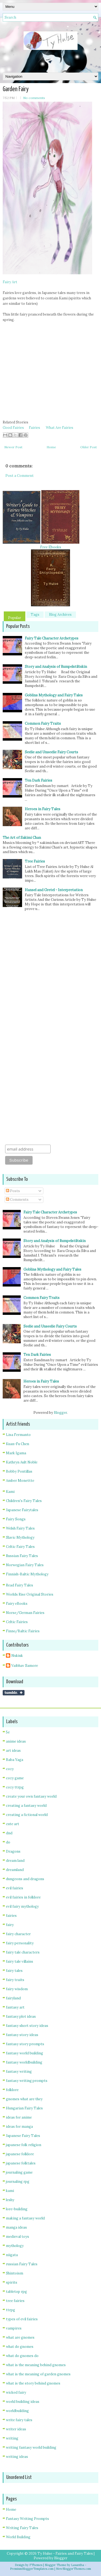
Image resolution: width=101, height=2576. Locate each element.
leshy (10, 2200)
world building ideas (22, 2401)
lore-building (16, 2209)
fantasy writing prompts (26, 2080)
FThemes (35, 2565)
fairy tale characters (23, 1952)
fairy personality (20, 1943)
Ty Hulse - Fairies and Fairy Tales (65, 2553)
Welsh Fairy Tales (20, 1528)
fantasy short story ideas (27, 2025)
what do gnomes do (22, 2355)
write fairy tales (19, 2420)
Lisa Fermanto (18, 1434)
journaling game (19, 2172)
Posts (13, 1191)
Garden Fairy (16, 89)
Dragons (13, 1851)
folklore (12, 2090)
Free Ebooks (50, 547)
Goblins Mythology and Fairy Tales (54, 695)
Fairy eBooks (16, 1603)
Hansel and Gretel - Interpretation (54, 890)
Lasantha (77, 2565)
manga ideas (16, 2227)
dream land (15, 1860)
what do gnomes (19, 2346)
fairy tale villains (19, 1961)
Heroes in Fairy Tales (42, 809)
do (8, 1842)
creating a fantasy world (26, 1805)
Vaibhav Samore (24, 1665)
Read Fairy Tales (19, 1585)
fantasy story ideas (22, 2035)
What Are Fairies (59, 427)
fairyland (13, 1998)
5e (8, 1732)
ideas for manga (19, 2126)
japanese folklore (20, 2154)
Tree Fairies (35, 861)
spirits (11, 2282)
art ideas (13, 1750)
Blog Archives (60, 614)
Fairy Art (10, 282)
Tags (35, 614)
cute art (12, 1824)
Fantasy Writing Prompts (27, 2518)
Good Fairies (13, 427)
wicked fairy (16, 2392)
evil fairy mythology (22, 1906)
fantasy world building (24, 2053)
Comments (17, 1199)
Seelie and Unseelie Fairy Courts (51, 752)
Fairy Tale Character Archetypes (51, 638)
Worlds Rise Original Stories (29, 1594)
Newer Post (13, 447)
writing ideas (17, 2456)
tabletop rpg (16, 2291)
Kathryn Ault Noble (21, 1462)
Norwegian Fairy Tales (25, 1565)
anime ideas (16, 1741)
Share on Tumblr (14, 1692)
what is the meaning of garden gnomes (38, 2374)
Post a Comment (19, 475)
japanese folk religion (23, 2145)
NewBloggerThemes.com (73, 2569)
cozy (10, 1769)
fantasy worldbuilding (24, 2062)
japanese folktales (21, 2163)
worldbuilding (17, 2411)
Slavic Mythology (20, 1537)
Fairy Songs (16, 1519)
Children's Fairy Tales (24, 1501)
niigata (12, 2255)
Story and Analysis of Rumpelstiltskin (56, 666)
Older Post (88, 447)
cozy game (15, 1778)
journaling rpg (17, 2181)
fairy (10, 1924)
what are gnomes (20, 2337)
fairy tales (14, 1970)
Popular (14, 617)
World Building (18, 2537)
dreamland (15, 1869)
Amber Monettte (20, 1480)
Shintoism (14, 2273)
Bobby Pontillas (19, 1471)
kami (10, 2190)
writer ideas (16, 2429)
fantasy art (15, 2007)
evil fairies (14, 1888)
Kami (10, 1491)
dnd (9, 1833)
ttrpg (10, 2310)
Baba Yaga (14, 1759)
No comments (34, 98)
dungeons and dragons (25, 1879)
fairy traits (15, 1980)
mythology (15, 2245)
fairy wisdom (17, 1989)
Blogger (60, 1412)
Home (51, 447)
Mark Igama (16, 1453)
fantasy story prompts (25, 2044)
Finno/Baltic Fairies (23, 1631)
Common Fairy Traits (43, 723)
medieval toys (17, 2236)
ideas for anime (19, 2117)
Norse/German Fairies (25, 1612)
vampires (14, 2328)
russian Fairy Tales (21, 2264)
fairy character (18, 1934)
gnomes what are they (24, 2099)
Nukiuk (17, 1655)
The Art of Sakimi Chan (22, 837)
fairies (11, 1915)
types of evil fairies (22, 2319)
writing (12, 2438)
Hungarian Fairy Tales (24, 2108)
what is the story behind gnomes (33, 2383)
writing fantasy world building (31, 2447)
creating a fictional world (27, 1814)
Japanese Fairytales (22, 1510)
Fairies (34, 427)
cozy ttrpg (15, 1787)
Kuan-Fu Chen (17, 1444)
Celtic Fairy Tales (20, 1546)
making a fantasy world (25, 2218)
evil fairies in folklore (23, 1897)
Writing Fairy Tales (22, 2528)
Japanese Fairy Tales (23, 2135)
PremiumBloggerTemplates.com (32, 2569)
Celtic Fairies (17, 1622)
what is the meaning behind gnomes (36, 2365)
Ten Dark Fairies (38, 780)
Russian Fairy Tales (22, 1556)
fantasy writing (19, 2071)
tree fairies (15, 2300)
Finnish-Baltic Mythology (27, 1574)
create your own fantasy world (31, 1796)
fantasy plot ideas (21, 2016)
